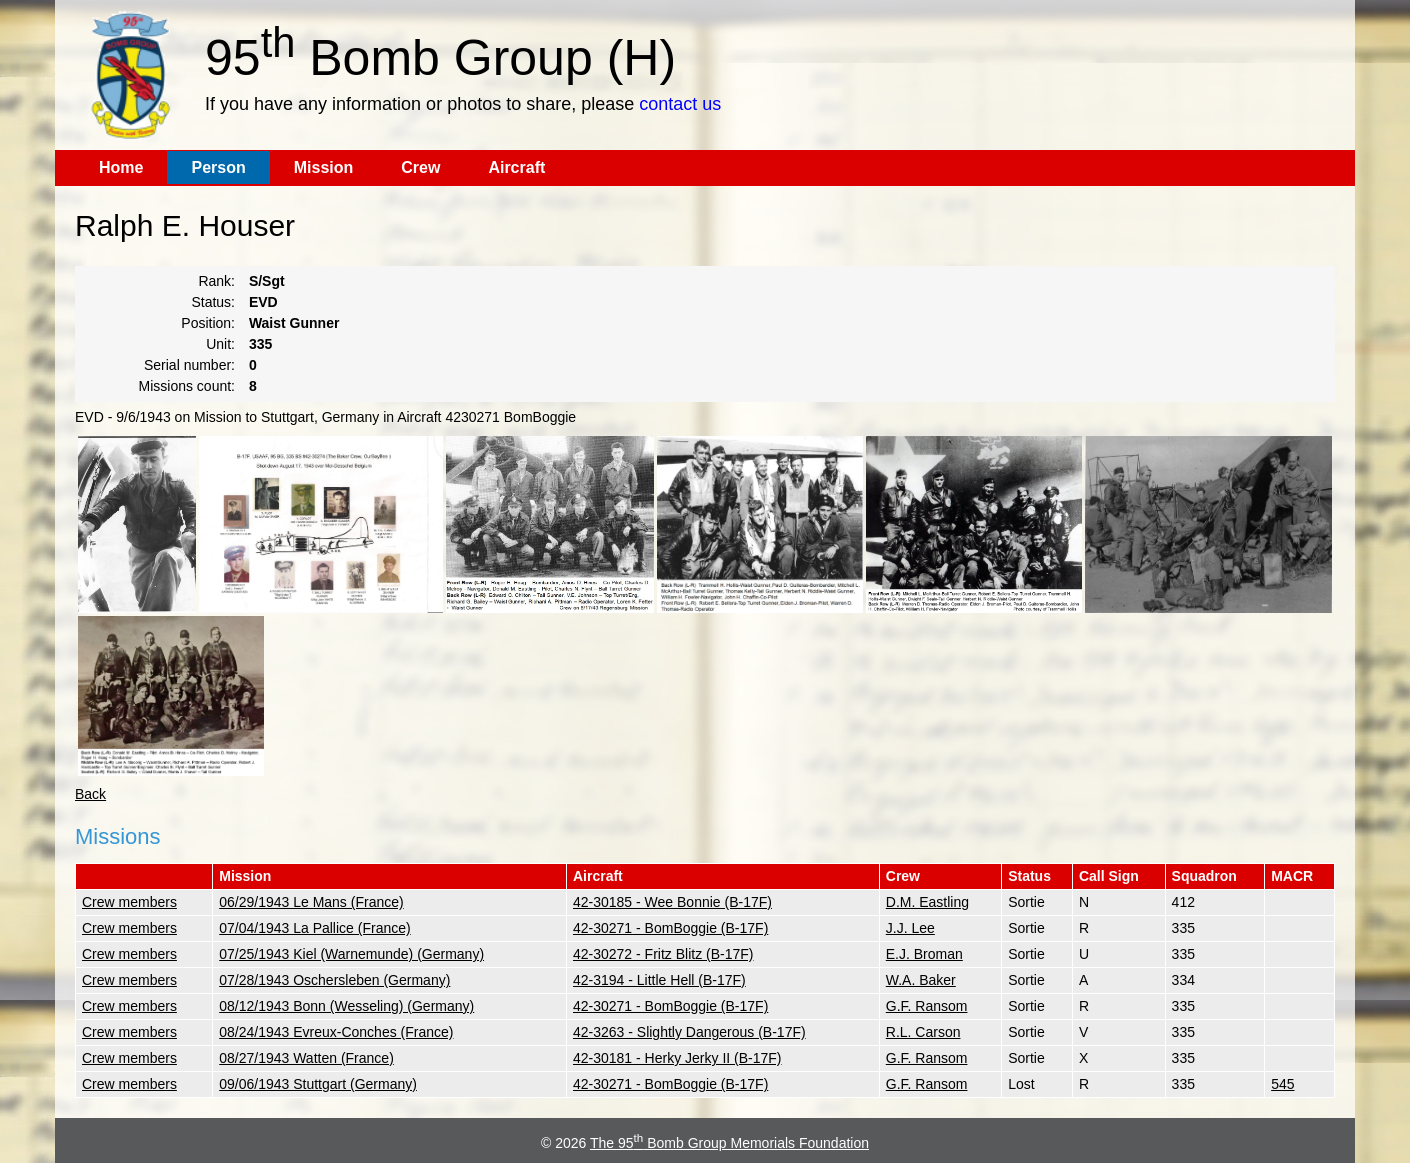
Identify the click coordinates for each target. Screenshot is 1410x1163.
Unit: (220, 344)
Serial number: (189, 365)
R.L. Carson (923, 1032)
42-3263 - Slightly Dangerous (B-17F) (689, 1032)
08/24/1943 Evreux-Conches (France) (336, 1032)
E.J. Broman (924, 954)
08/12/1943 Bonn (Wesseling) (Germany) (346, 1006)
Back (90, 794)
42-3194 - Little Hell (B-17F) (659, 980)
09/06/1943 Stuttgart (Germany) (318, 1084)
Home (121, 167)
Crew (420, 167)
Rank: (216, 281)
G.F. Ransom (927, 1006)
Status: (213, 302)
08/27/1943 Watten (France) (306, 1058)
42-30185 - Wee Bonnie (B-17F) (672, 902)
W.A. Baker (921, 980)
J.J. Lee (910, 928)
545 (1282, 1084)
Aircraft (516, 167)
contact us (680, 104)
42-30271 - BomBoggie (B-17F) (670, 928)
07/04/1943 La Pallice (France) (314, 928)
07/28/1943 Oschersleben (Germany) (334, 980)
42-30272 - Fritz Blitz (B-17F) (663, 954)
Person (218, 167)
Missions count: (187, 386)
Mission (324, 167)
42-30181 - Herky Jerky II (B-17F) (677, 1058)
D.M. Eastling (927, 902)
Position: (208, 323)
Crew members (129, 902)
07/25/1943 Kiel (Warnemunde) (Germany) (351, 954)
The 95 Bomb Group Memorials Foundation (729, 1143)
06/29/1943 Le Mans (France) (311, 902)
